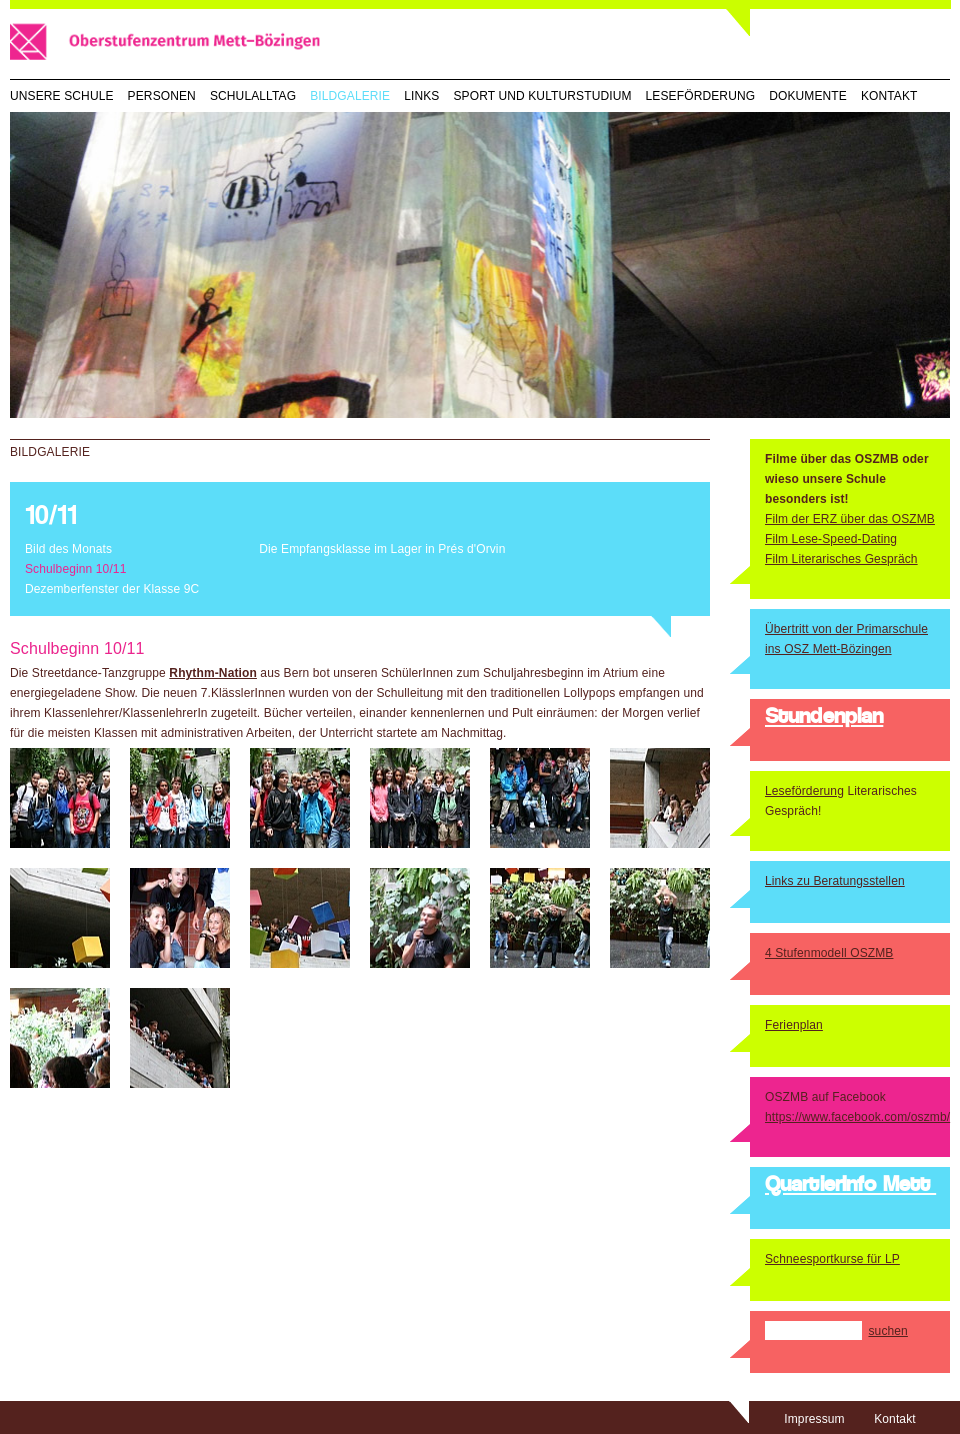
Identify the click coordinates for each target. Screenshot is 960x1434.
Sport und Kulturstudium (542, 96)
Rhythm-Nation (213, 673)
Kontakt (889, 96)
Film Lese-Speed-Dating (831, 539)
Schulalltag (253, 96)
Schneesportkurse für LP (832, 1259)
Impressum (814, 1419)
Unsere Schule (62, 96)
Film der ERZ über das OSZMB (850, 519)
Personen (162, 96)
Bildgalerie (350, 96)
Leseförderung (701, 96)
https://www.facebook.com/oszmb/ (857, 1117)
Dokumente (808, 96)
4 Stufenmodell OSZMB (829, 953)
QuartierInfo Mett (850, 1186)
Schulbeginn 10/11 (75, 569)
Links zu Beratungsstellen (835, 881)
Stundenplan (824, 718)
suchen (887, 1331)
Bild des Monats (68, 549)
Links (421, 96)
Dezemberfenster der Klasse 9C (112, 589)
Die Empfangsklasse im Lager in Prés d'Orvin (382, 549)
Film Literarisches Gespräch (841, 559)
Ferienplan (794, 1025)
